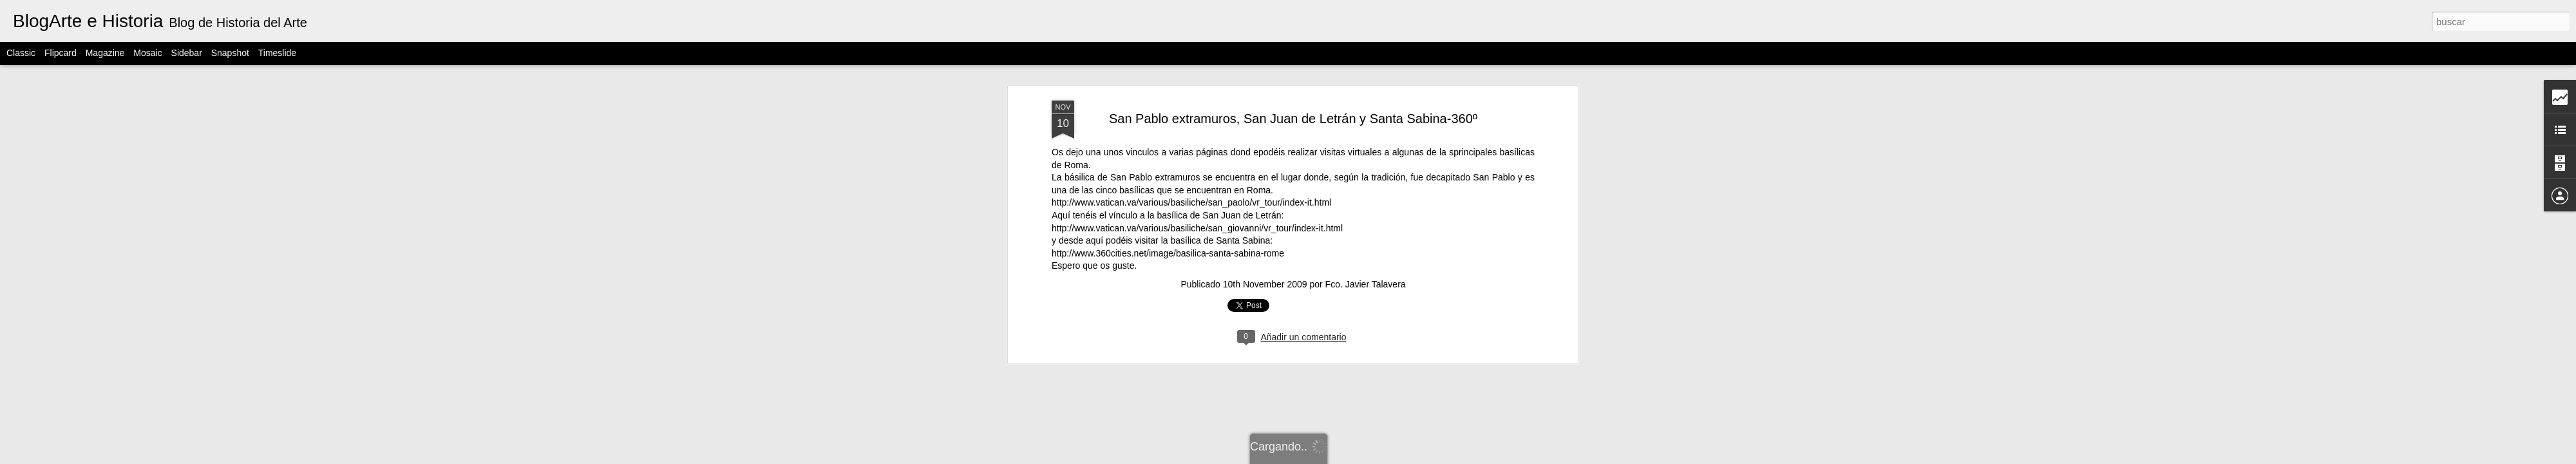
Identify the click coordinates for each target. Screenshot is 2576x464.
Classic (20, 53)
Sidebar (186, 53)
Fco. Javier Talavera (1365, 73)
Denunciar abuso (1430, 457)
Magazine (105, 53)
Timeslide (277, 53)
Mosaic (147, 53)
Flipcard (60, 53)
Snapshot (230, 53)
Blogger (1388, 457)
